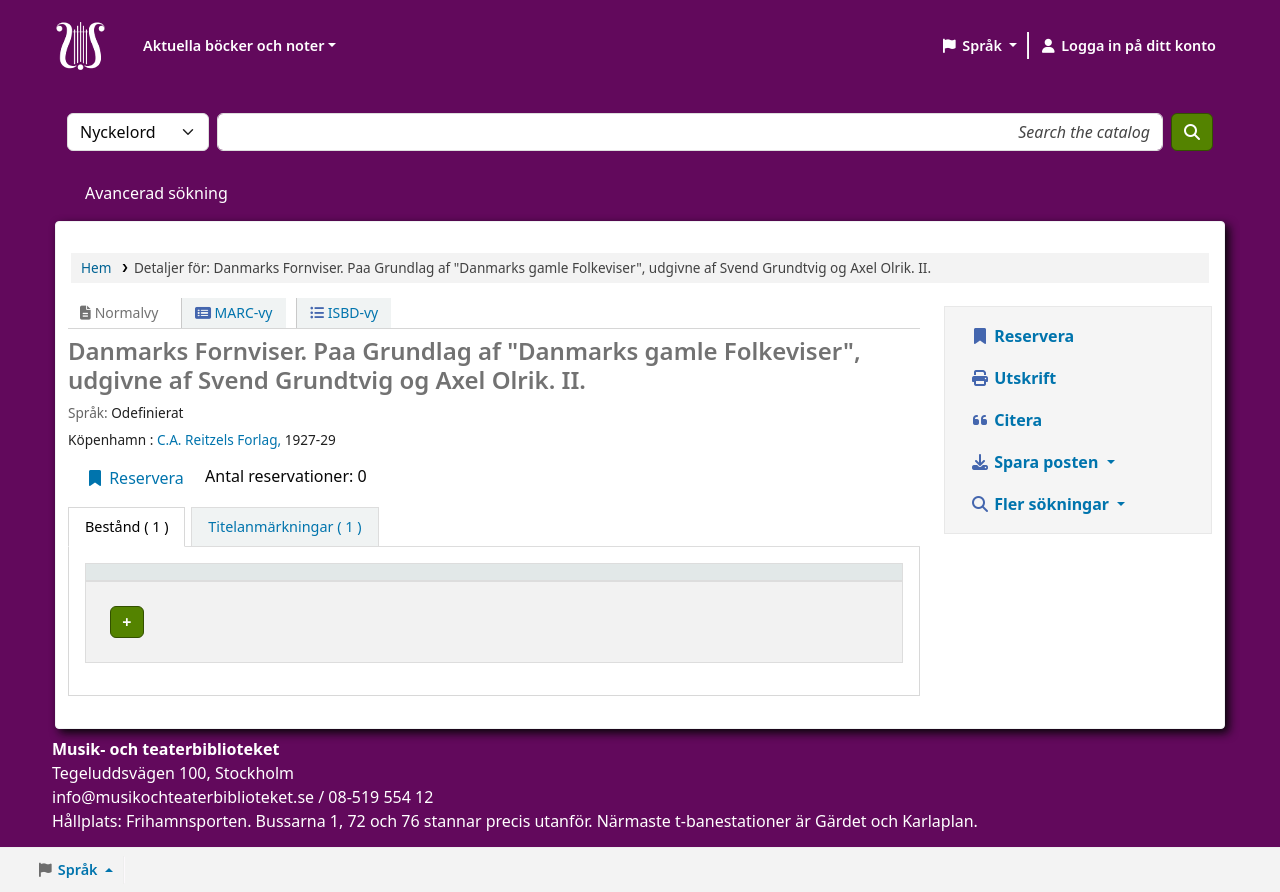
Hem (96, 267)
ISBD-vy (344, 312)
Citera (1006, 420)
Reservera (134, 478)
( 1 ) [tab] (126, 526)
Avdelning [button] (424, 581)
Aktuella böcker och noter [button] (233, 45)
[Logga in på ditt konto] (1127, 46)
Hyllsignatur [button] (581, 581)
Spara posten (1036, 462)
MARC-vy (234, 312)
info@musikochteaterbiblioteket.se (183, 811)
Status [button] (849, 581)
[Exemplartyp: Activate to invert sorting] (151, 581)
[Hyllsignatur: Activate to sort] (673, 581)
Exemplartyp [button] (139, 581)
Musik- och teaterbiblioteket (280, 628)
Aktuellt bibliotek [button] (286, 581)
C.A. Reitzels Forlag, (221, 439)
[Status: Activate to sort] (860, 581)
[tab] (284, 527)
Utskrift (1013, 378)
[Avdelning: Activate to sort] (454, 581)
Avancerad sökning (156, 193)
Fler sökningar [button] (1041, 504)
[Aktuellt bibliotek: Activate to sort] (297, 581)
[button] (978, 46)
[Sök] (1192, 132)
